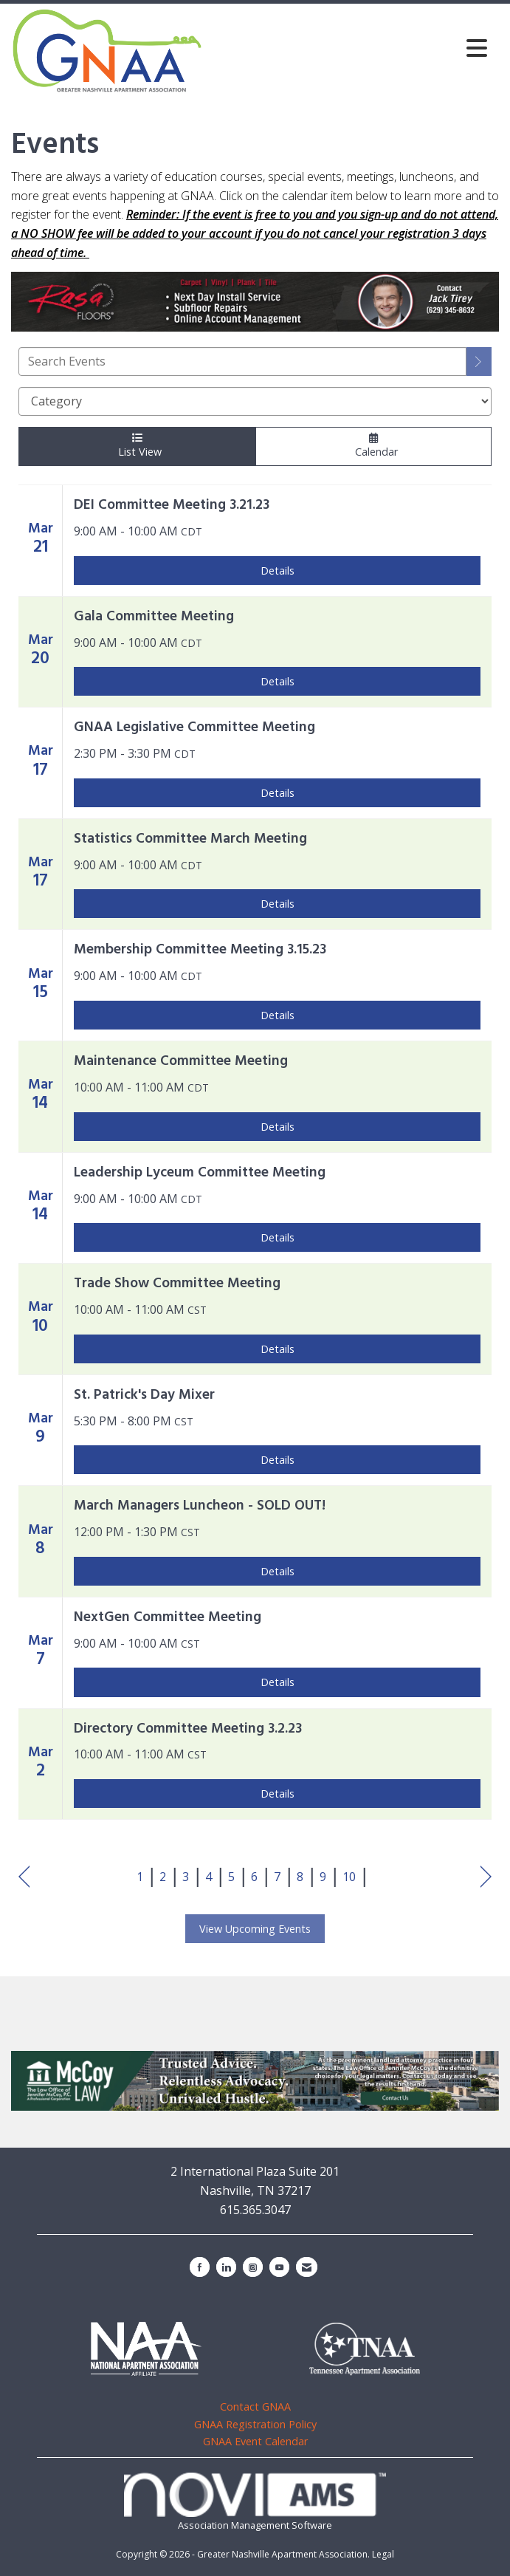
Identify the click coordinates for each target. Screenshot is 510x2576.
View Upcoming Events (255, 1929)
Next (486, 1877)
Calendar (373, 446)
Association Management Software (255, 2502)
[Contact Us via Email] (306, 2267)
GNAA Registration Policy (255, 2424)
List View (137, 446)
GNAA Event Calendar (255, 2441)
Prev (24, 1877)
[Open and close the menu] (349, 47)
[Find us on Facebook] (200, 2267)
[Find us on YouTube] (279, 2267)
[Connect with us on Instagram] (253, 2267)
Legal (383, 2554)
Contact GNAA (255, 2406)
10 (349, 1876)
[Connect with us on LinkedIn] (226, 2267)
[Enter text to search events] (242, 361)
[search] (479, 361)
